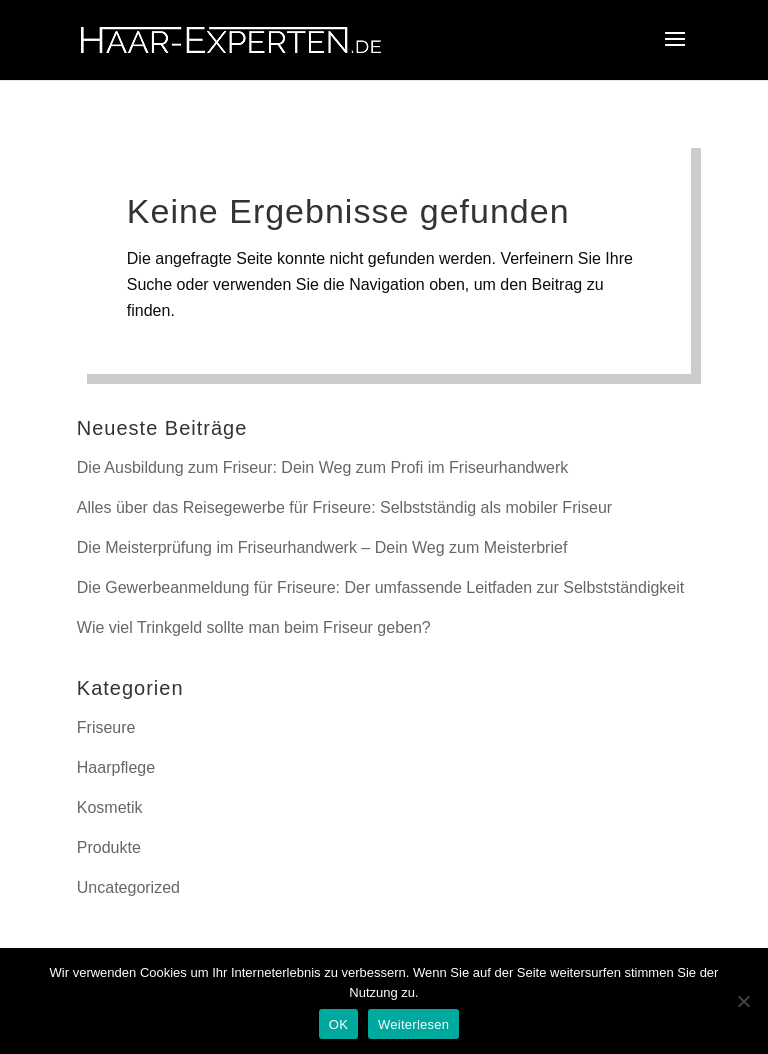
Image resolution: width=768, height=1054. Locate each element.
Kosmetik (110, 807)
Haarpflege (116, 767)
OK (338, 1024)
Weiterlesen (413, 1024)
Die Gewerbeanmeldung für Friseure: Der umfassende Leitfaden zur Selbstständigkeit (380, 587)
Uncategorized (128, 887)
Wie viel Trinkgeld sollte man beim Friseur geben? (254, 627)
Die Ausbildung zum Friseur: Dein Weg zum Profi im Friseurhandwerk (322, 467)
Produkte (109, 847)
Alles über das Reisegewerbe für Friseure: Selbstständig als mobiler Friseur (344, 507)
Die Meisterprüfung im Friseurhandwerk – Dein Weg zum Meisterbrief (322, 547)
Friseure (106, 727)
